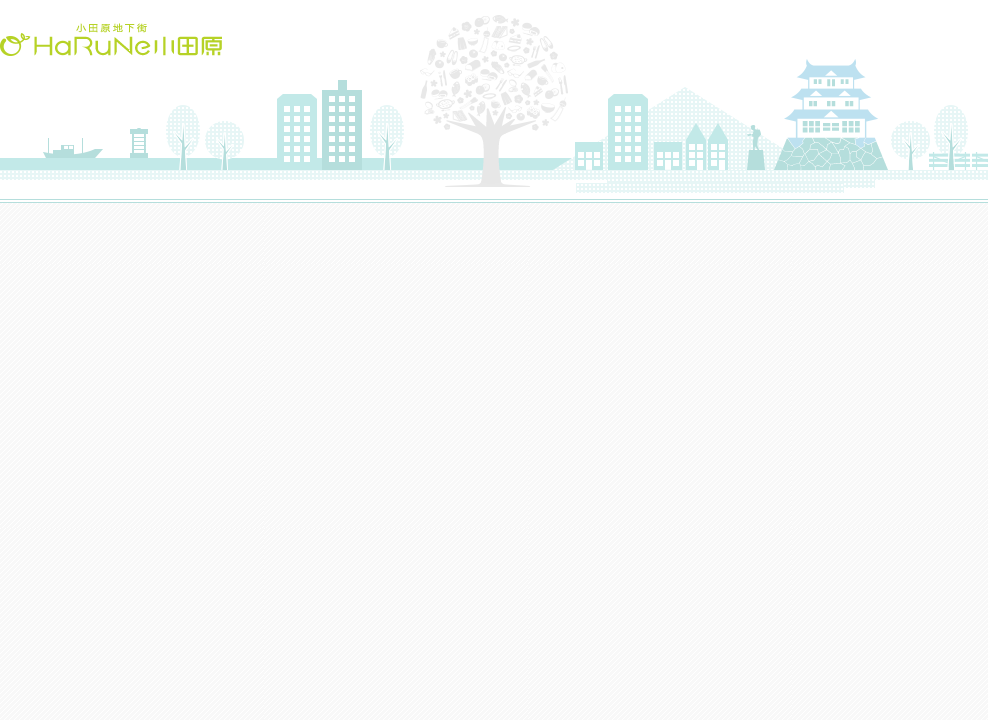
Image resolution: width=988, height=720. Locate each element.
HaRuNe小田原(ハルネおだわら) (111, 39)
